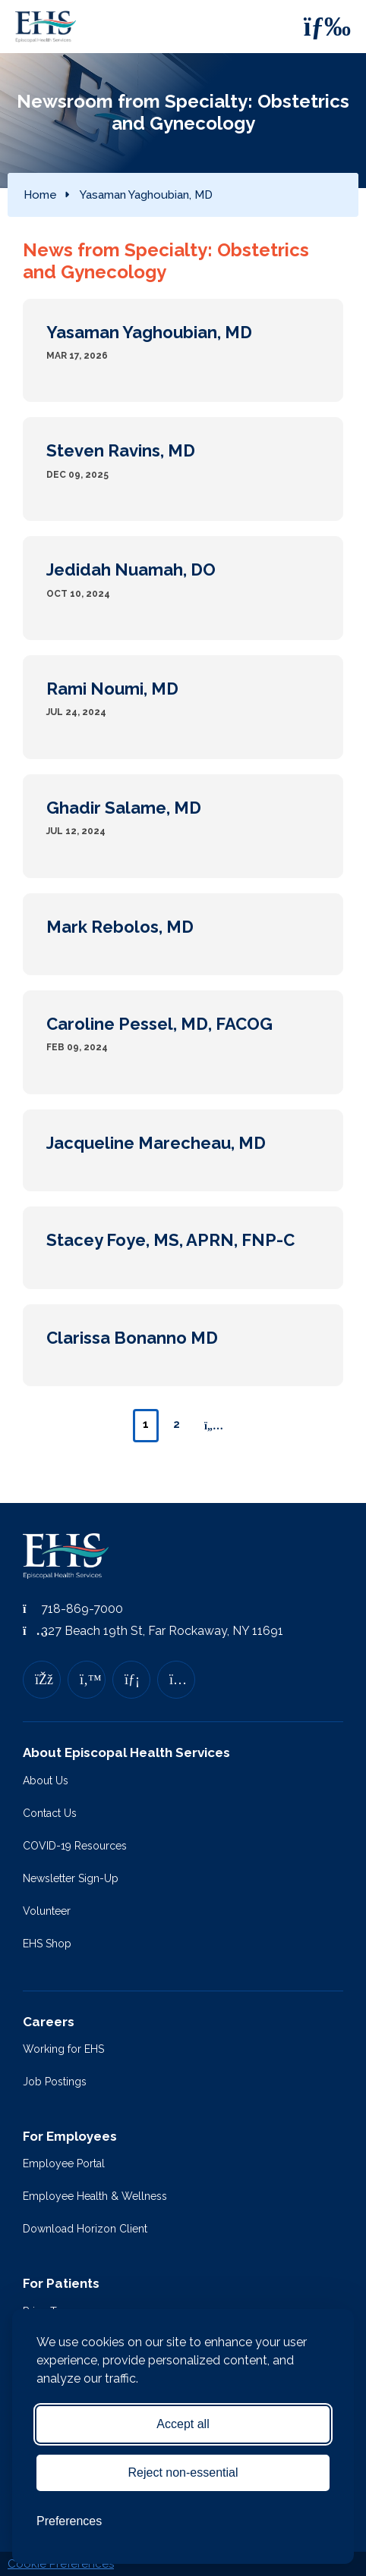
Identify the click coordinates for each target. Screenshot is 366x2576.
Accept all (182, 2424)
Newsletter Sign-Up (70, 1878)
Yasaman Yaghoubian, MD (146, 195)
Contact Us (50, 1813)
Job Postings (55, 2082)
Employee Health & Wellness (95, 2196)
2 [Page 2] (176, 1424)
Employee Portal (64, 2163)
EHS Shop (47, 1943)
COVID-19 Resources (75, 1846)
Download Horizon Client (85, 2229)
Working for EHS (63, 2049)
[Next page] (213, 1425)
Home (40, 195)
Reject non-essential (183, 2472)
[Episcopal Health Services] (49, 26)
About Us (45, 1780)
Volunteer (47, 1911)
